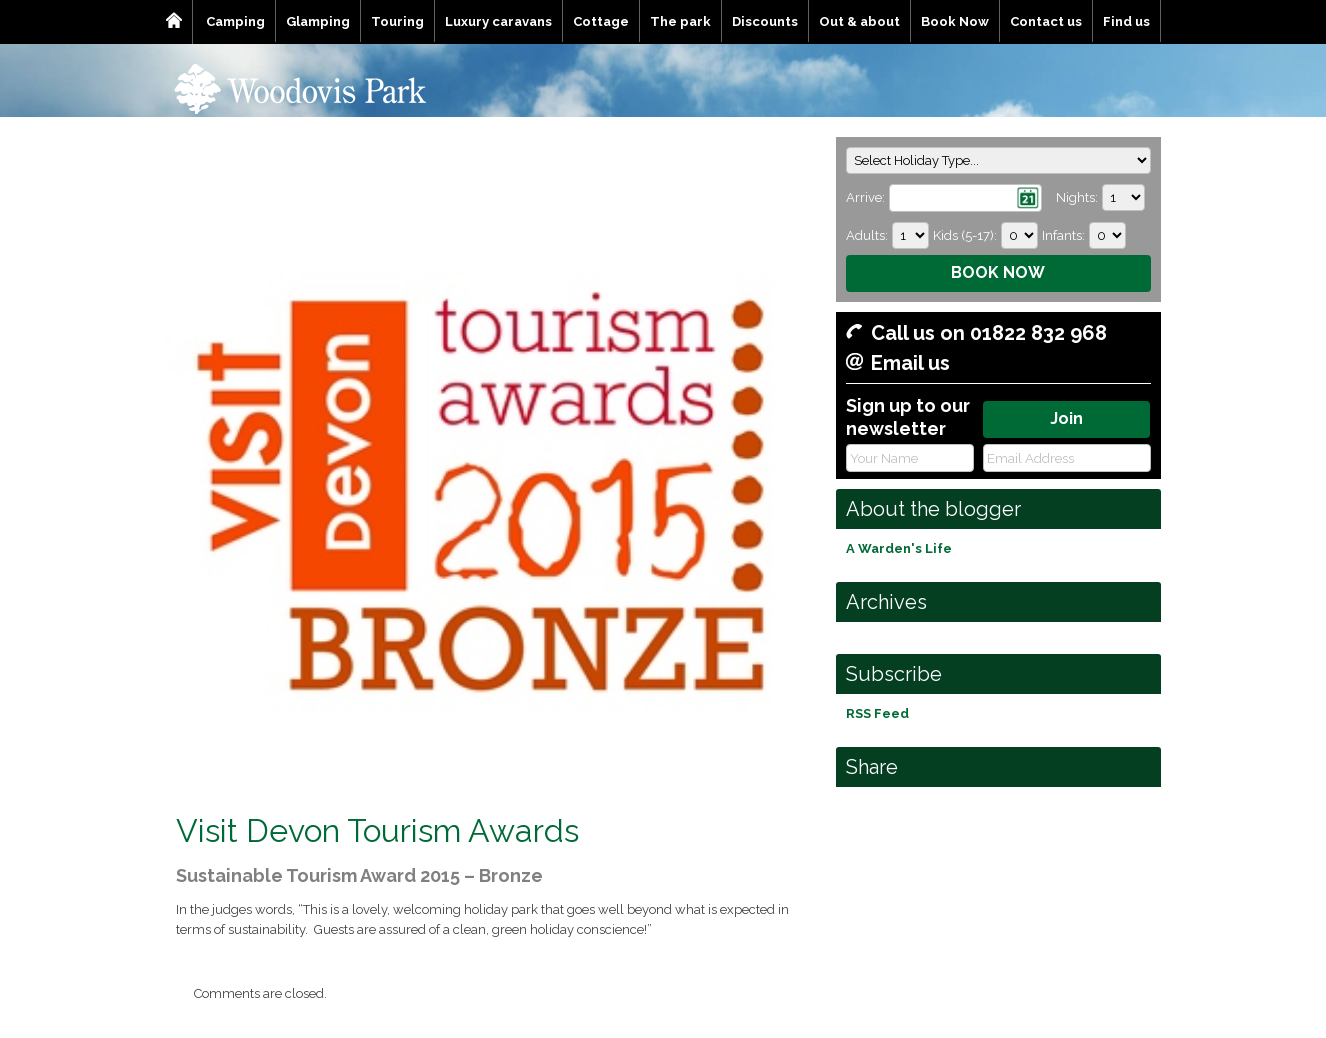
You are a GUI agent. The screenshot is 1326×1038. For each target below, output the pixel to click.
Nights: (1077, 197)
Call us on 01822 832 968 (989, 333)
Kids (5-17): (965, 235)
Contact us (1046, 21)
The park (680, 21)
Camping (235, 21)
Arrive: (865, 197)
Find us (1126, 21)
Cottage (601, 21)
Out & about (859, 21)
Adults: (867, 235)
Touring (397, 21)
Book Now (955, 21)
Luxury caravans (498, 21)
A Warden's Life (899, 548)
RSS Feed (877, 713)
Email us (910, 363)
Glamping (318, 21)
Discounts (765, 21)
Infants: (1063, 235)
